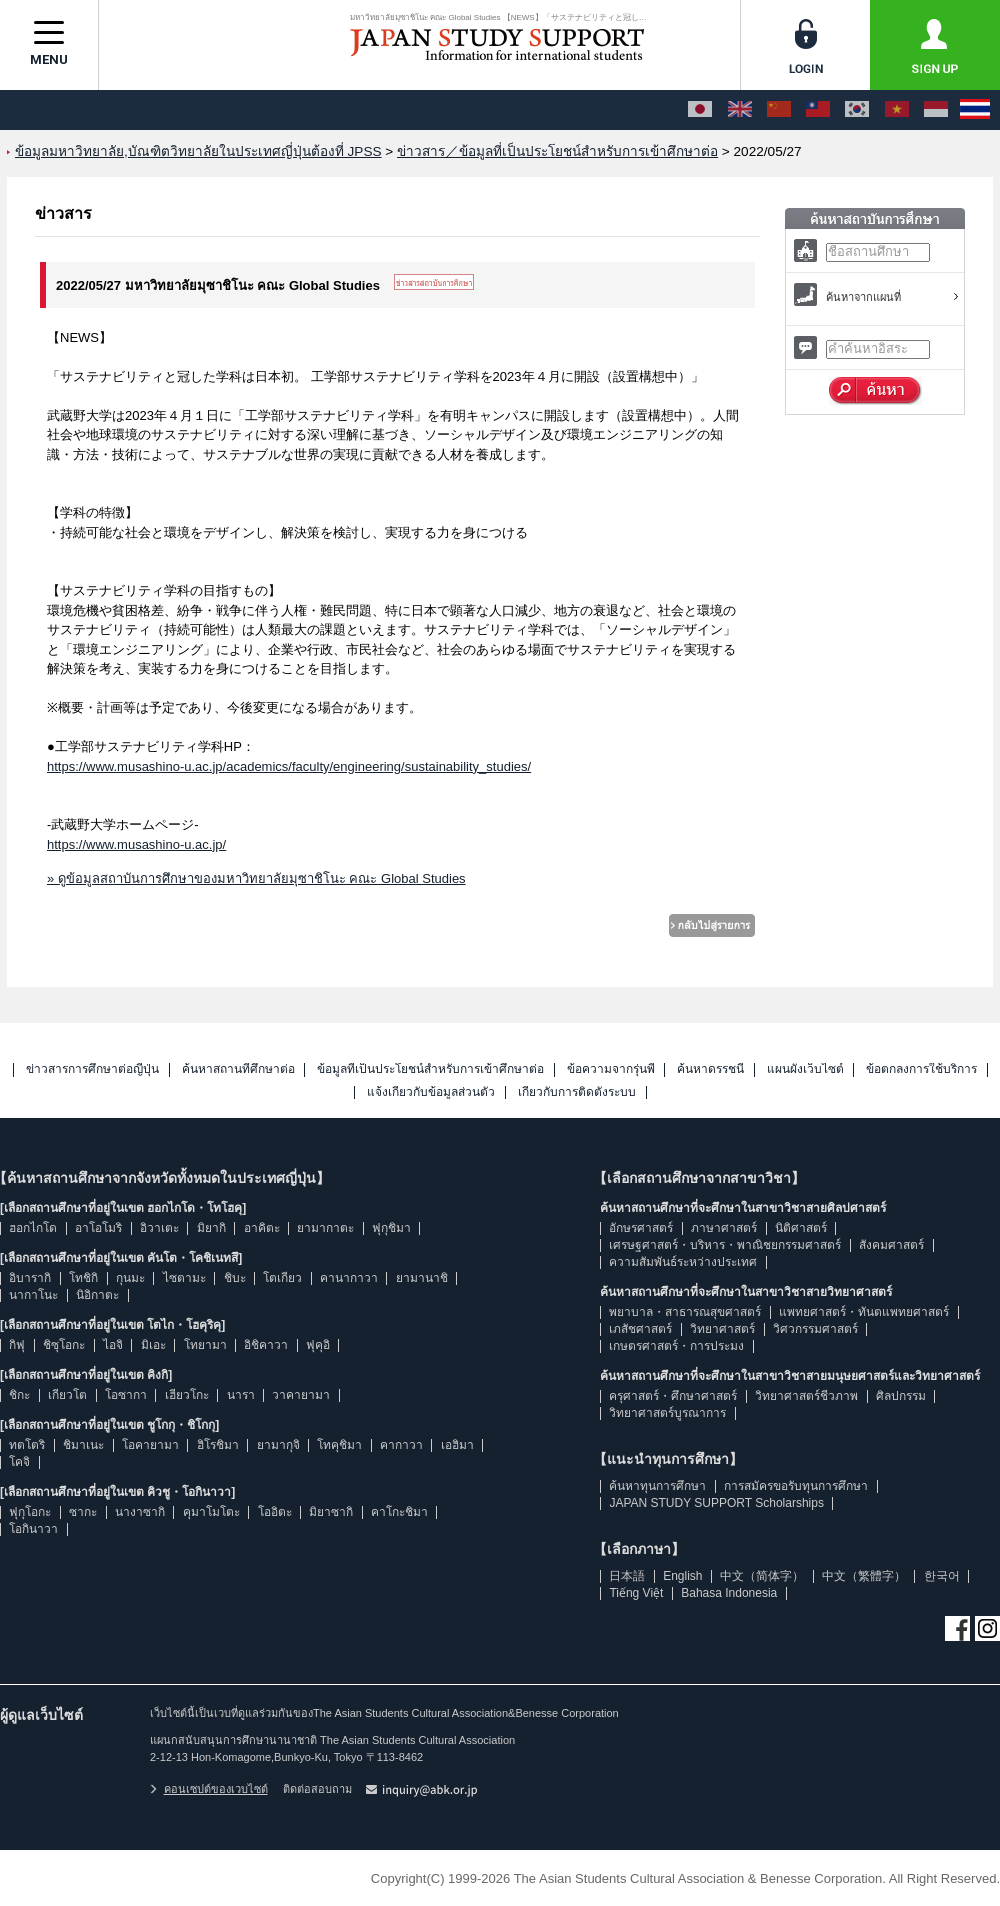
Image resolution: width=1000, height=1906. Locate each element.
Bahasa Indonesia (729, 1593)
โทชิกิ (83, 1278)
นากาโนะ (33, 1295)
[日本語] (700, 110)
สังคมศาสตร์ (891, 1245)
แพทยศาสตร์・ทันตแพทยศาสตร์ (864, 1312)
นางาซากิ (140, 1512)
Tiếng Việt (636, 1593)
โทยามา (205, 1345)
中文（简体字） (762, 1576)
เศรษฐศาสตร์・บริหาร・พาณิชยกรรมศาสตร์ (725, 1245)
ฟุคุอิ (318, 1345)
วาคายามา (301, 1395)
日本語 (627, 1576)
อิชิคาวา (266, 1345)
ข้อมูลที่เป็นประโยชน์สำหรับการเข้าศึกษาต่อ (430, 1069)
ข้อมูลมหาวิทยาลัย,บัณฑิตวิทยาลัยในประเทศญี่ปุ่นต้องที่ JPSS (198, 151)
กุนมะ (130, 1278)
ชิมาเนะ (83, 1445)
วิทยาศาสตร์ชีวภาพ (806, 1396)
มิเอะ (153, 1345)
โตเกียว (282, 1278)
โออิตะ (275, 1512)
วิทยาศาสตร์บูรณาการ (667, 1413)
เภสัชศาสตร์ (640, 1329)
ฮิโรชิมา (218, 1445)
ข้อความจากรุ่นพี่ (611, 1069)
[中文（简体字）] (779, 110)
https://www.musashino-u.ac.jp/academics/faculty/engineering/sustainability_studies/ (289, 766)
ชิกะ (19, 1395)
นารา (241, 1395)
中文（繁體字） (864, 1576)
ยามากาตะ (325, 1228)
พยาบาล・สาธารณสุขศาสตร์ (685, 1312)
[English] (740, 110)
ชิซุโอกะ (64, 1345)
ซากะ (83, 1512)
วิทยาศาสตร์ (722, 1329)
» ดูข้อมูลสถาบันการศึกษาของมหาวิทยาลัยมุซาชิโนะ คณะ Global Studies (256, 878)
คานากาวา (349, 1278)
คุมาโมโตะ (211, 1512)
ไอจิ (113, 1345)
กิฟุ (17, 1345)
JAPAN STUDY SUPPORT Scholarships (716, 1503)
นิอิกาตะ (97, 1295)
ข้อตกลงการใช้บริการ (921, 1069)
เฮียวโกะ (187, 1395)
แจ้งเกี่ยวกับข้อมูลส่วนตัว (431, 1092)
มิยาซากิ (331, 1512)
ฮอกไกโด (33, 1228)
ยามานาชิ (422, 1278)
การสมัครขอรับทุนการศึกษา (796, 1486)
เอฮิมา (457, 1445)
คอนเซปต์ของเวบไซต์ (209, 1789)
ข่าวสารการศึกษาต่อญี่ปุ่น (92, 1069)
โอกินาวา (33, 1529)
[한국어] (857, 110)
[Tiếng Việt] (897, 110)
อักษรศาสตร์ (641, 1228)
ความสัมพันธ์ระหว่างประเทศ (683, 1262)
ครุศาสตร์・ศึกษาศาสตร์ (673, 1396)
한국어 (942, 1576)
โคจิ (19, 1462)
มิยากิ (211, 1228)
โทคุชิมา (339, 1445)
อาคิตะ (262, 1228)
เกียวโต (67, 1395)
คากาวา (401, 1445)
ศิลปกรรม (901, 1396)
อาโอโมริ (98, 1228)
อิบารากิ (30, 1278)
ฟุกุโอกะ (30, 1512)
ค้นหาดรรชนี (710, 1069)
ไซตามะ (184, 1278)
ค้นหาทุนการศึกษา (657, 1486)
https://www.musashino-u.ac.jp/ (136, 844)
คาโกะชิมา (399, 1512)
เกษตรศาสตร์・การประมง (676, 1346)
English (682, 1576)
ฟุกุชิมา (391, 1228)
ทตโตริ (27, 1445)
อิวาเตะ (159, 1228)
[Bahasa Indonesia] (936, 110)
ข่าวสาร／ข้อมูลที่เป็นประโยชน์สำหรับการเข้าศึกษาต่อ (557, 151)
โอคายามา (150, 1445)
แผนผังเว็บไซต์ (805, 1069)
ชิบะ (235, 1278)
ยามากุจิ (278, 1445)
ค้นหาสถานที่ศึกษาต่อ (238, 1069)
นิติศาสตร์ (801, 1228)
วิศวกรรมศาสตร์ (815, 1329)
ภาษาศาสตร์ (724, 1228)
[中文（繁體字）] (818, 110)
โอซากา (126, 1395)
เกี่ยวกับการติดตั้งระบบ (577, 1092)
